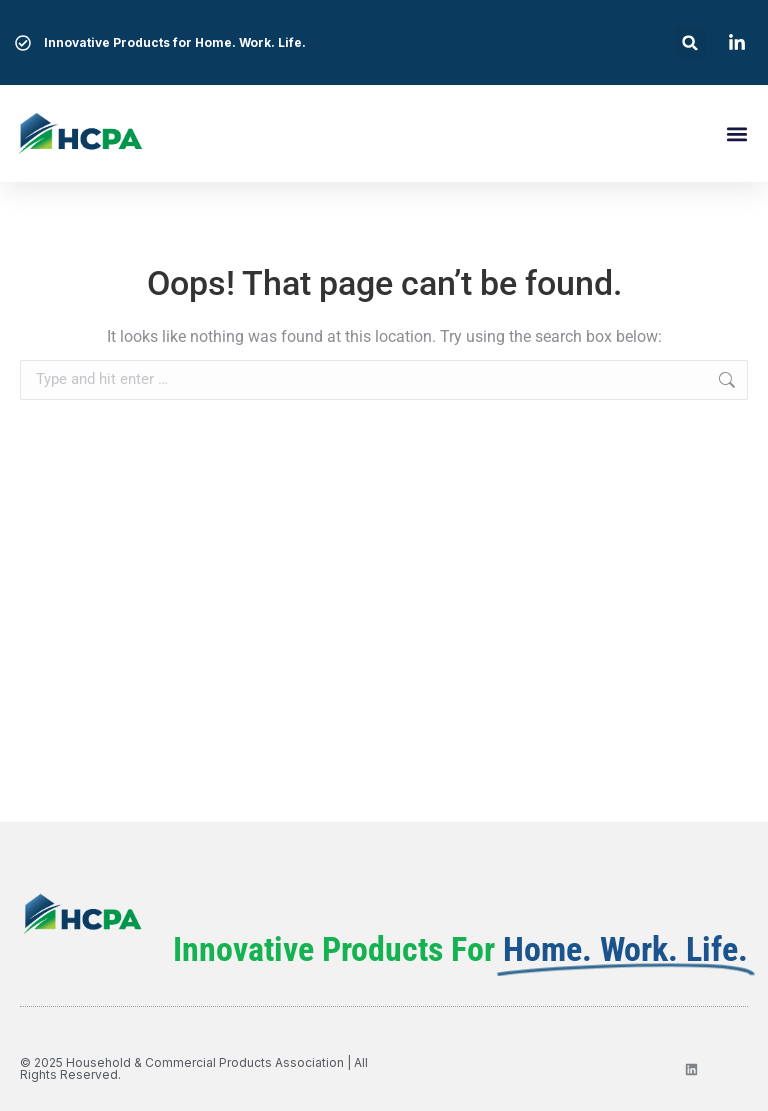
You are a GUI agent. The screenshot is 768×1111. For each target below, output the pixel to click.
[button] (690, 42)
